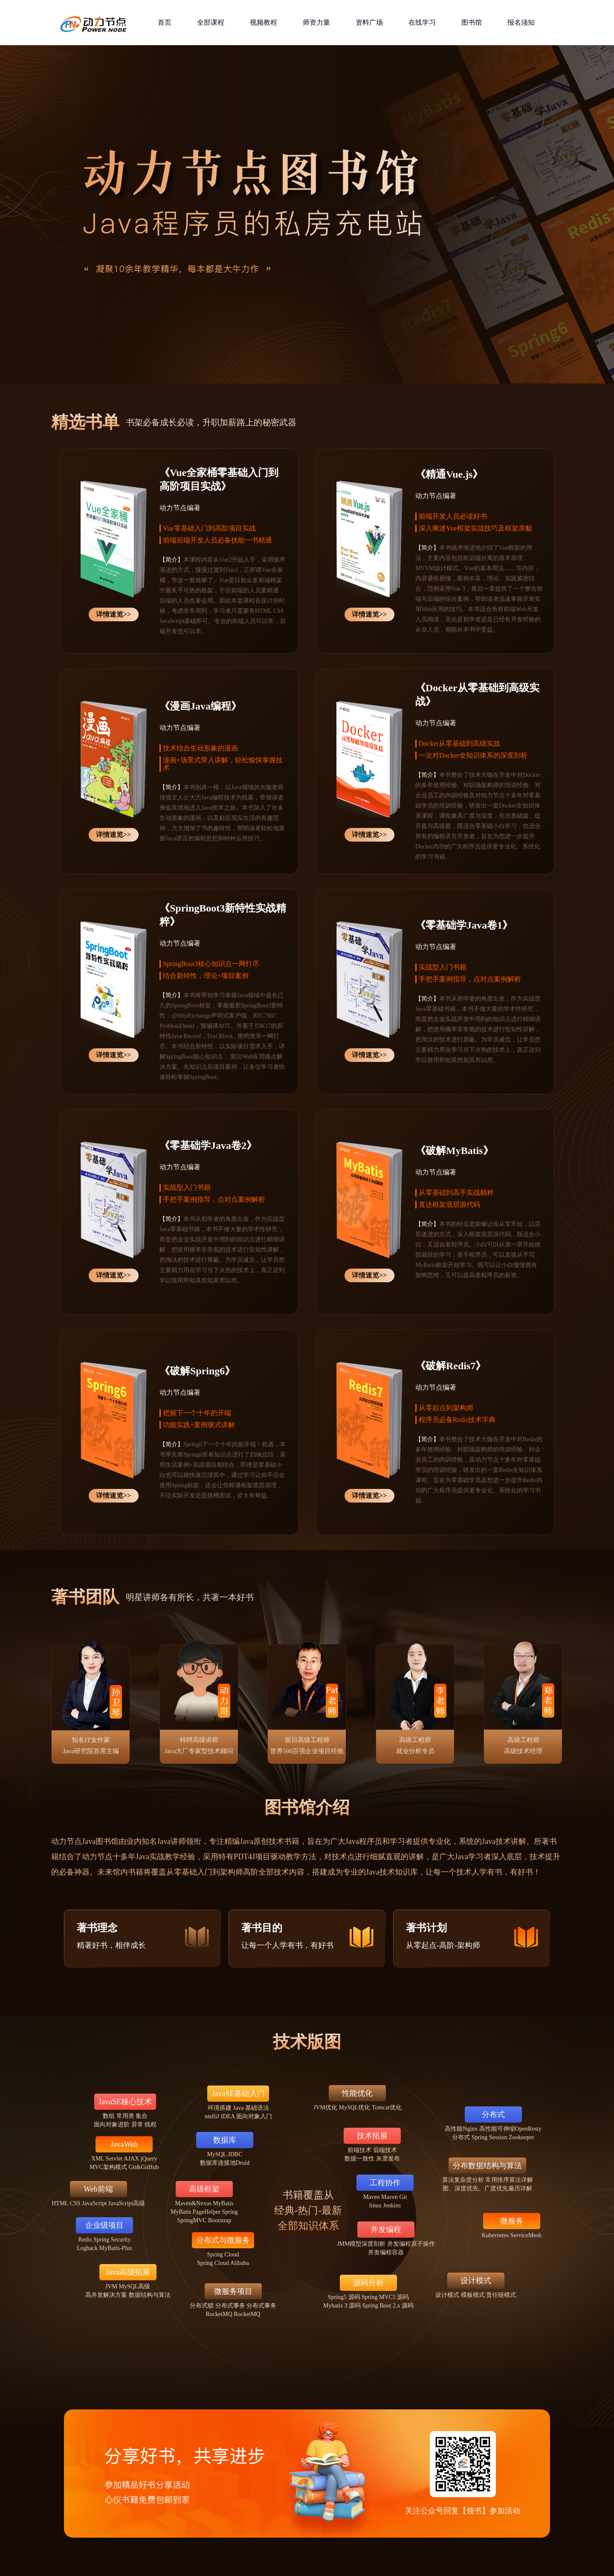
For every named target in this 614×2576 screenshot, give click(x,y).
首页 (164, 22)
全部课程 (210, 22)
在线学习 (422, 22)
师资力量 (316, 22)
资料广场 (369, 22)
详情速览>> (113, 614)
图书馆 (471, 22)
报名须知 (521, 22)
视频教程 (263, 22)
